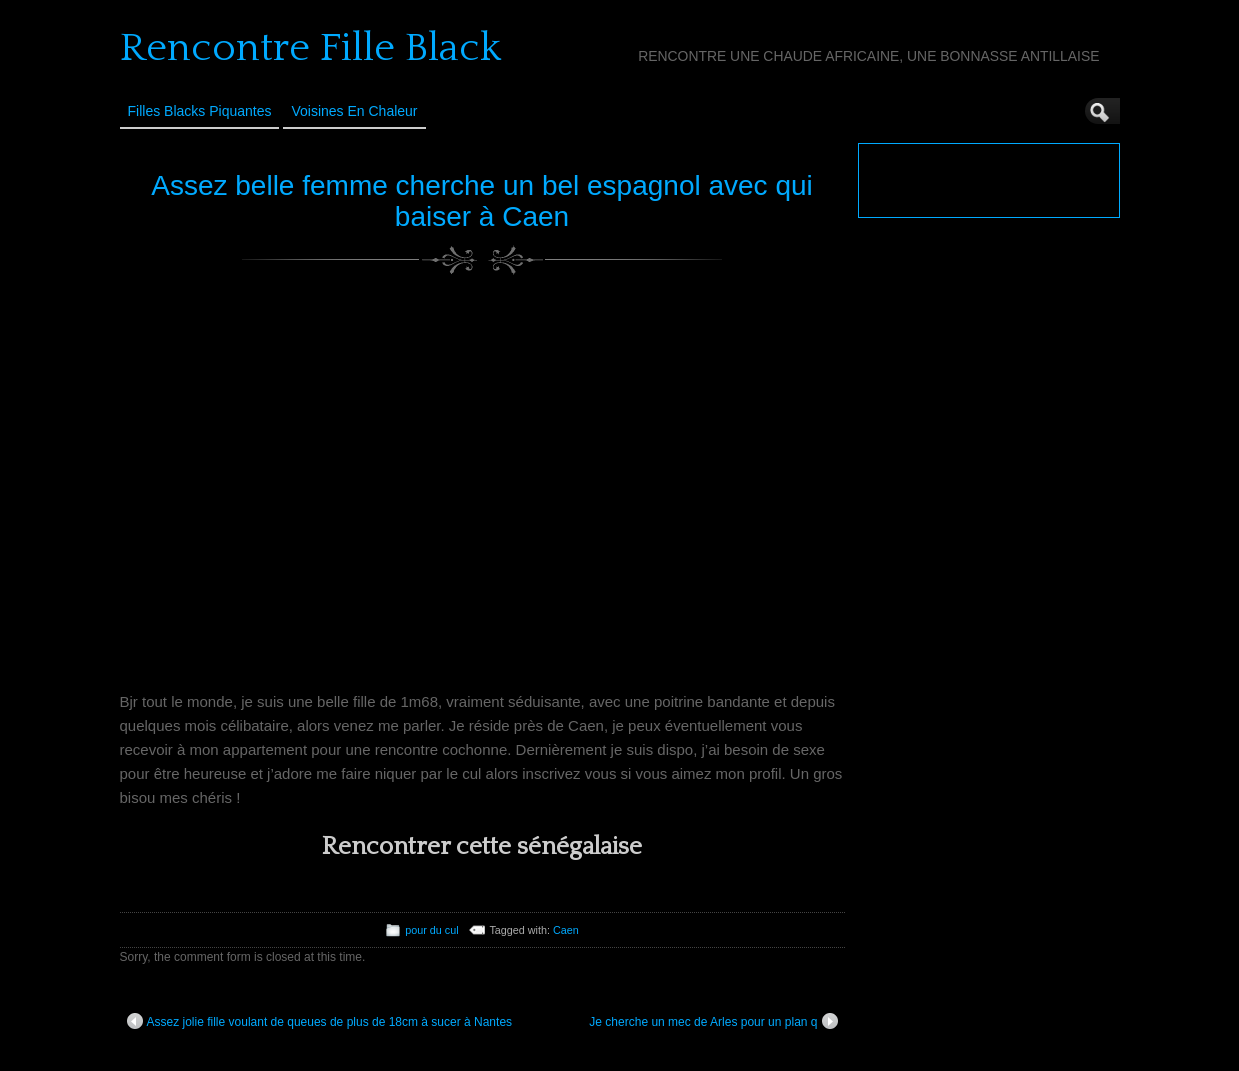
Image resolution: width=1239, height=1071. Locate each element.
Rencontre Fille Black (310, 48)
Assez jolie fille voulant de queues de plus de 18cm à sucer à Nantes (320, 1021)
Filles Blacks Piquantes (200, 111)
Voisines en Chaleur (354, 111)
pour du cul (431, 930)
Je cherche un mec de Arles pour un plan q (713, 1021)
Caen (566, 930)
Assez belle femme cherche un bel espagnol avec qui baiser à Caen (482, 201)
